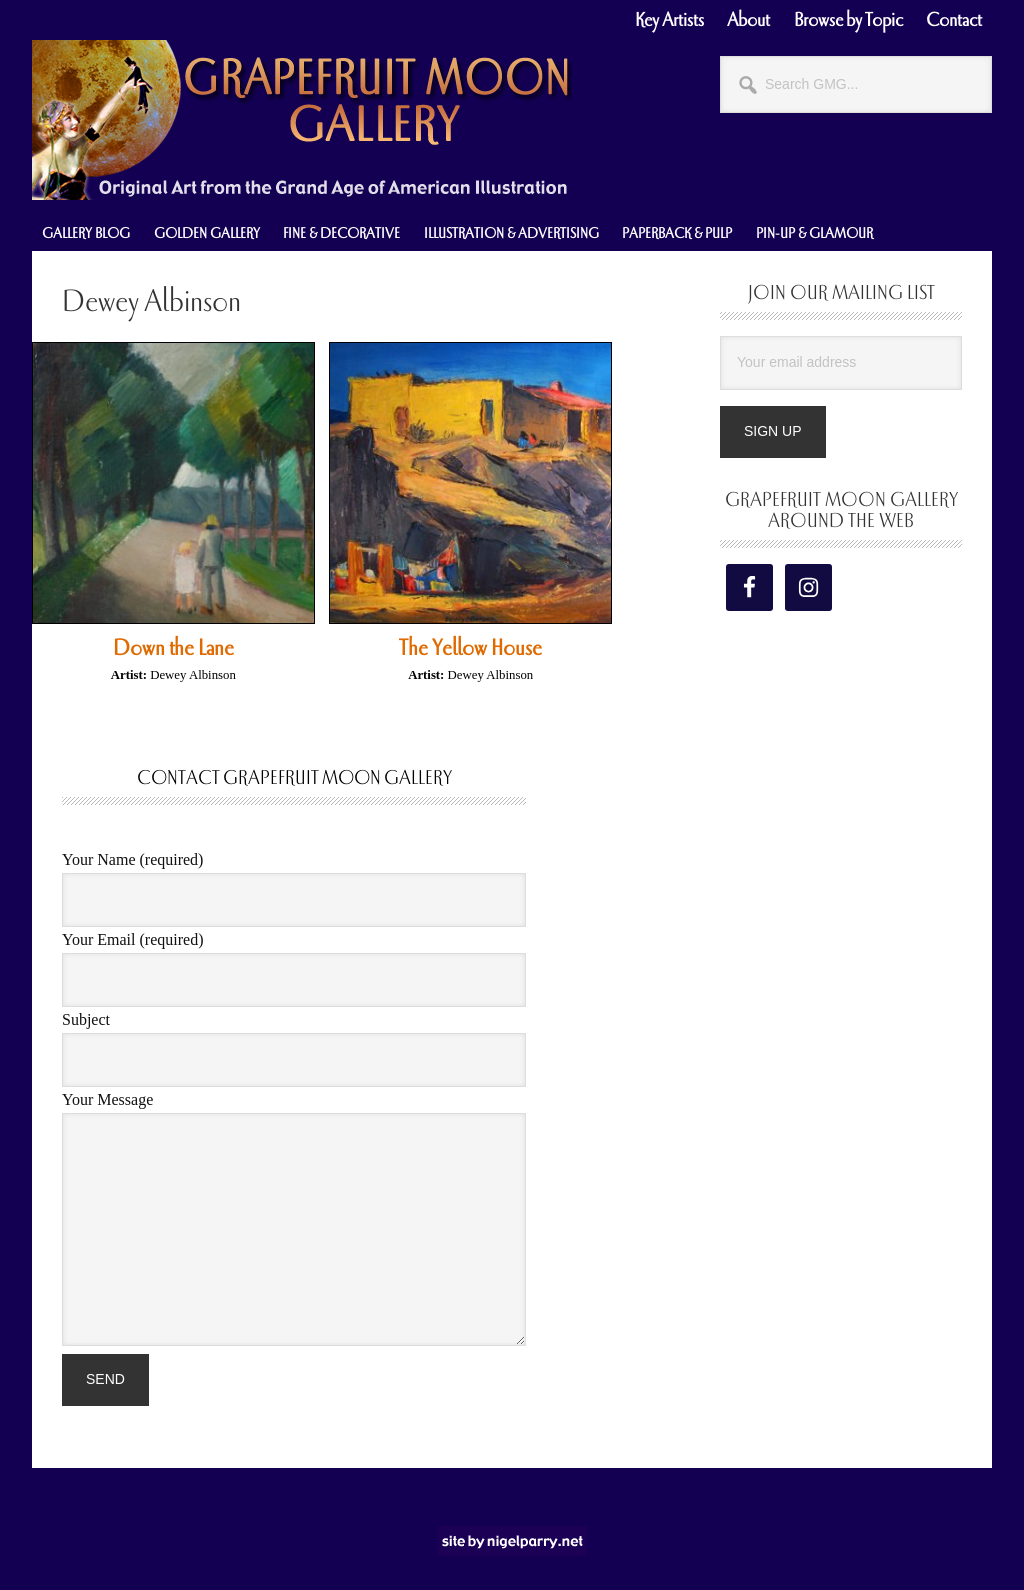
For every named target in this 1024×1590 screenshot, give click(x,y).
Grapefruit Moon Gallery (302, 120)
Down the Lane (173, 648)
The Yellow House (470, 648)
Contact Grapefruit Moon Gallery (294, 778)
